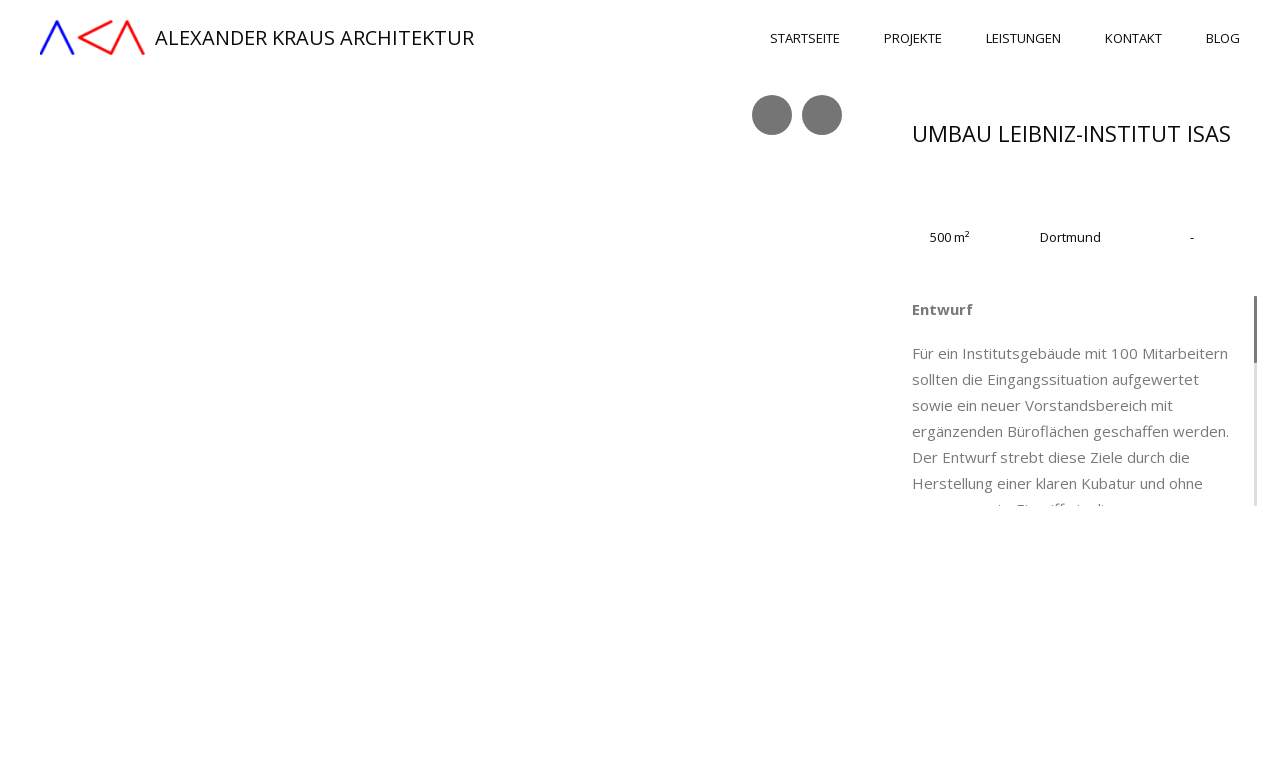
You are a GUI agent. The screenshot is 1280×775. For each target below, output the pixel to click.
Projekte (913, 38)
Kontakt (1133, 38)
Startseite (805, 38)
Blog (1223, 38)
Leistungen (1023, 38)
